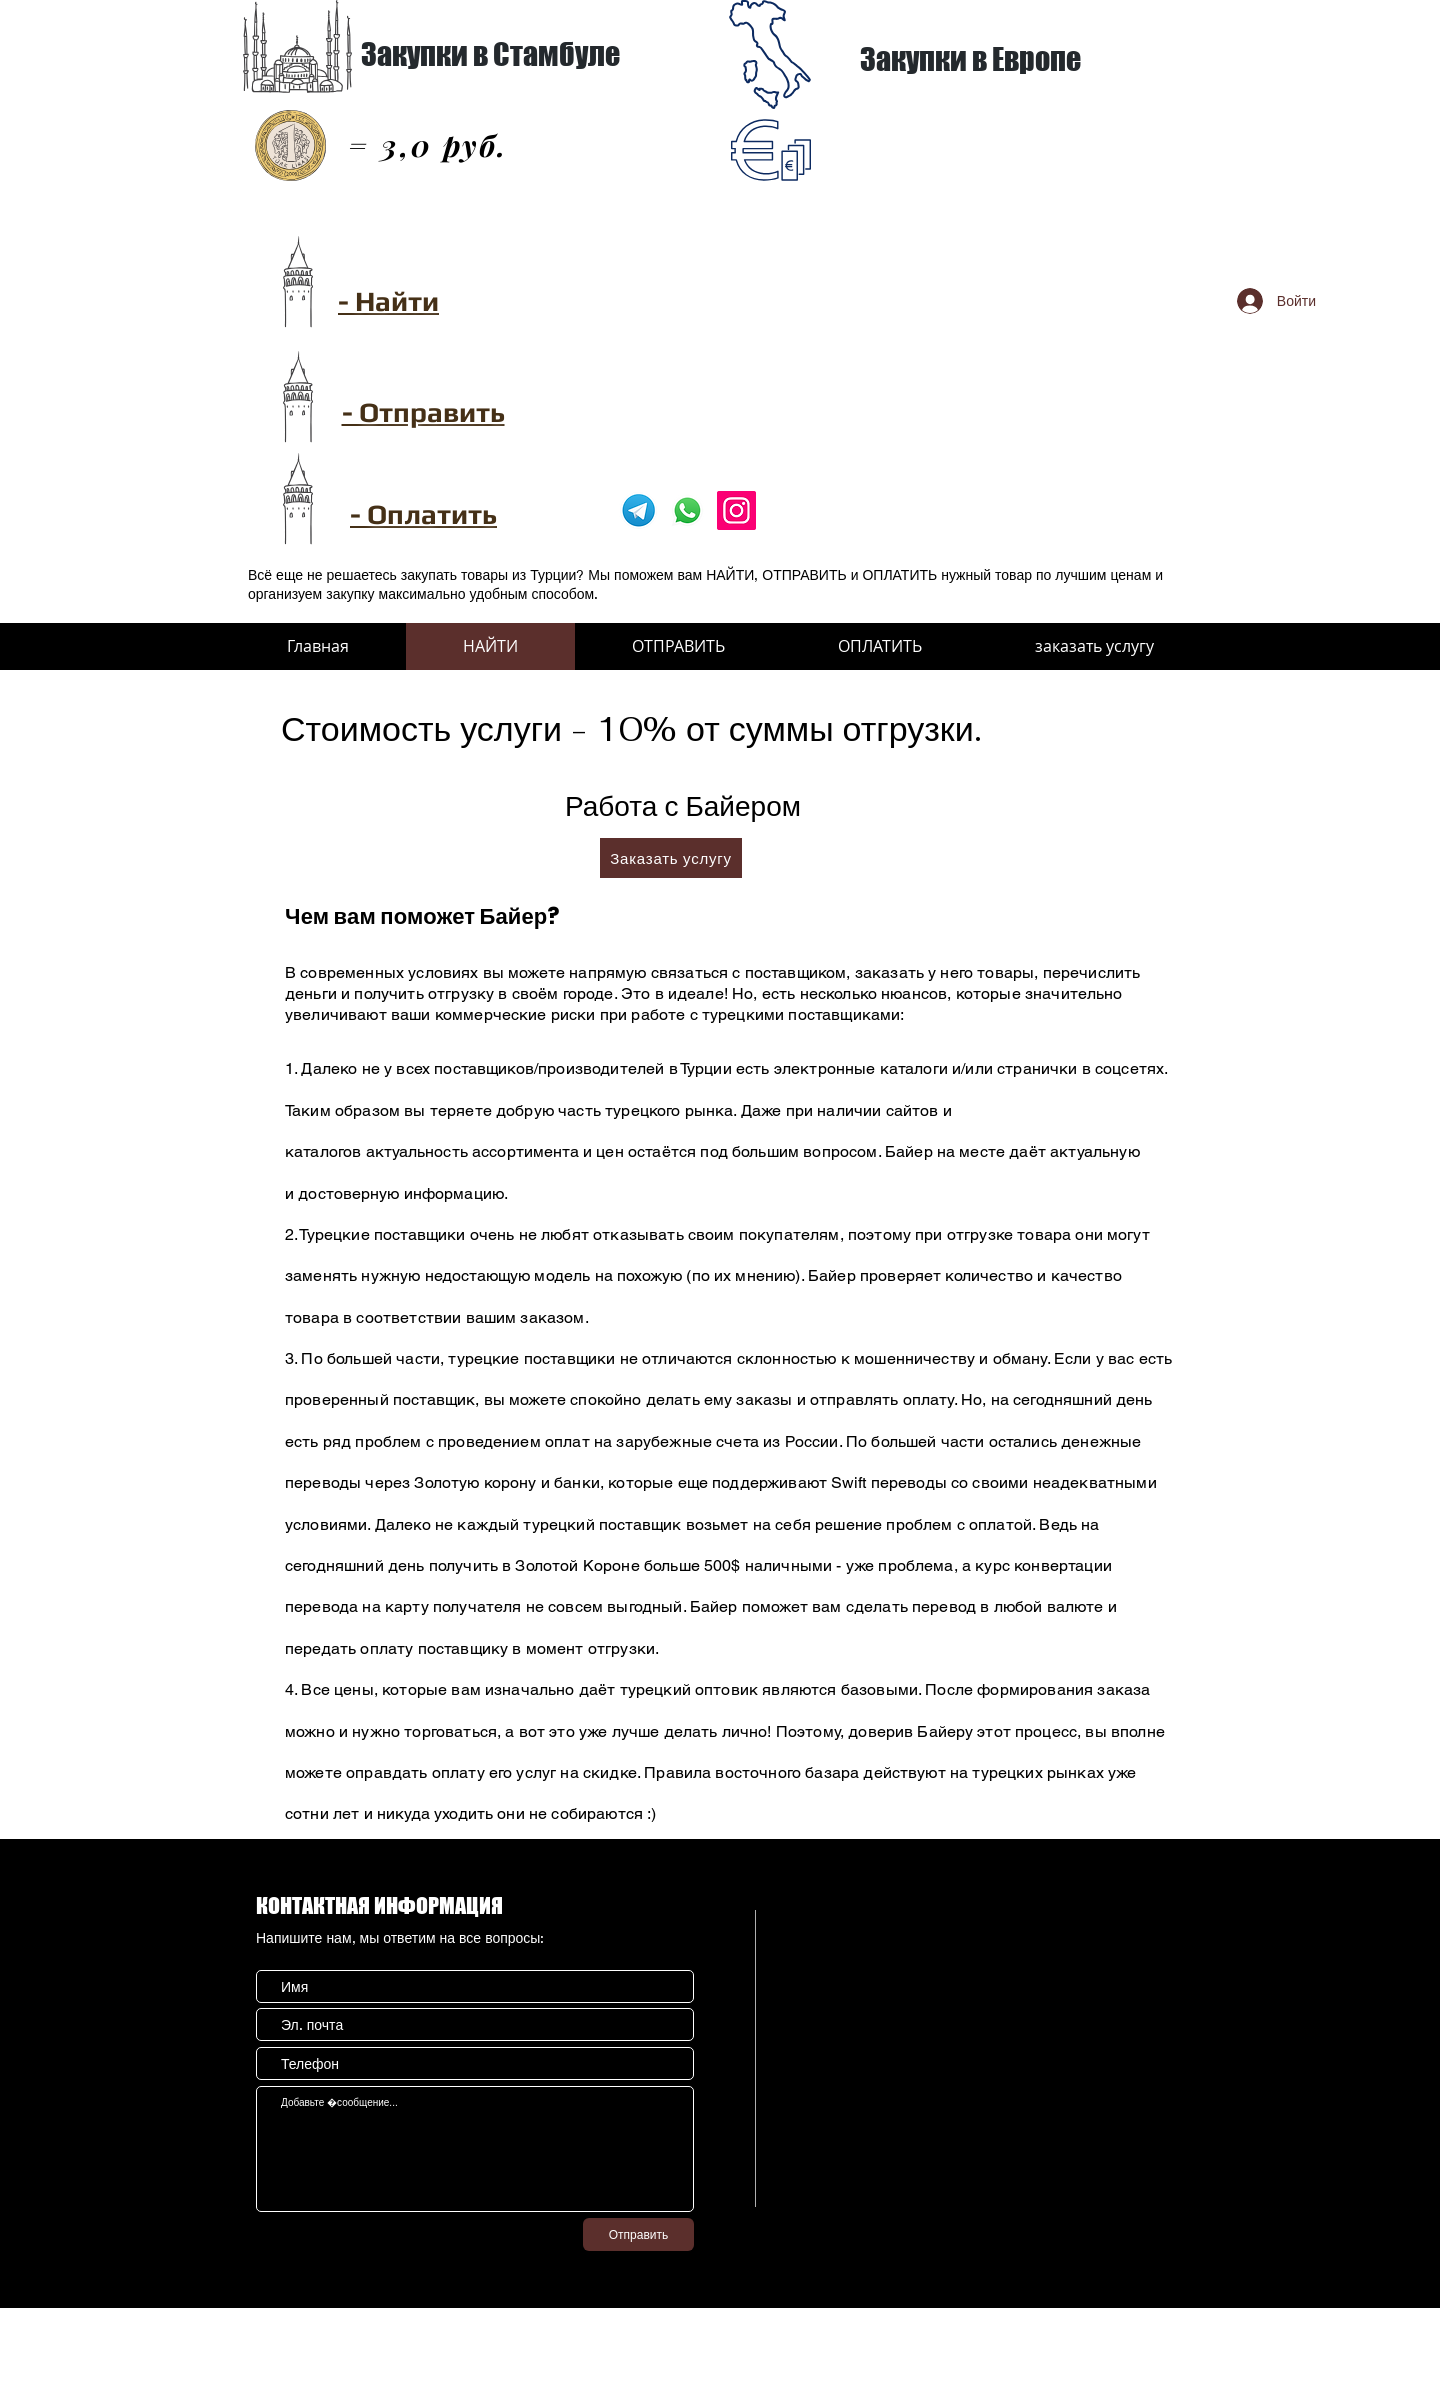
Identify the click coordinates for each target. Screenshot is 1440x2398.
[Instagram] (736, 510)
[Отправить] (638, 2234)
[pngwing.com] (638, 510)
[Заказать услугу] (671, 858)
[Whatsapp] (687, 510)
